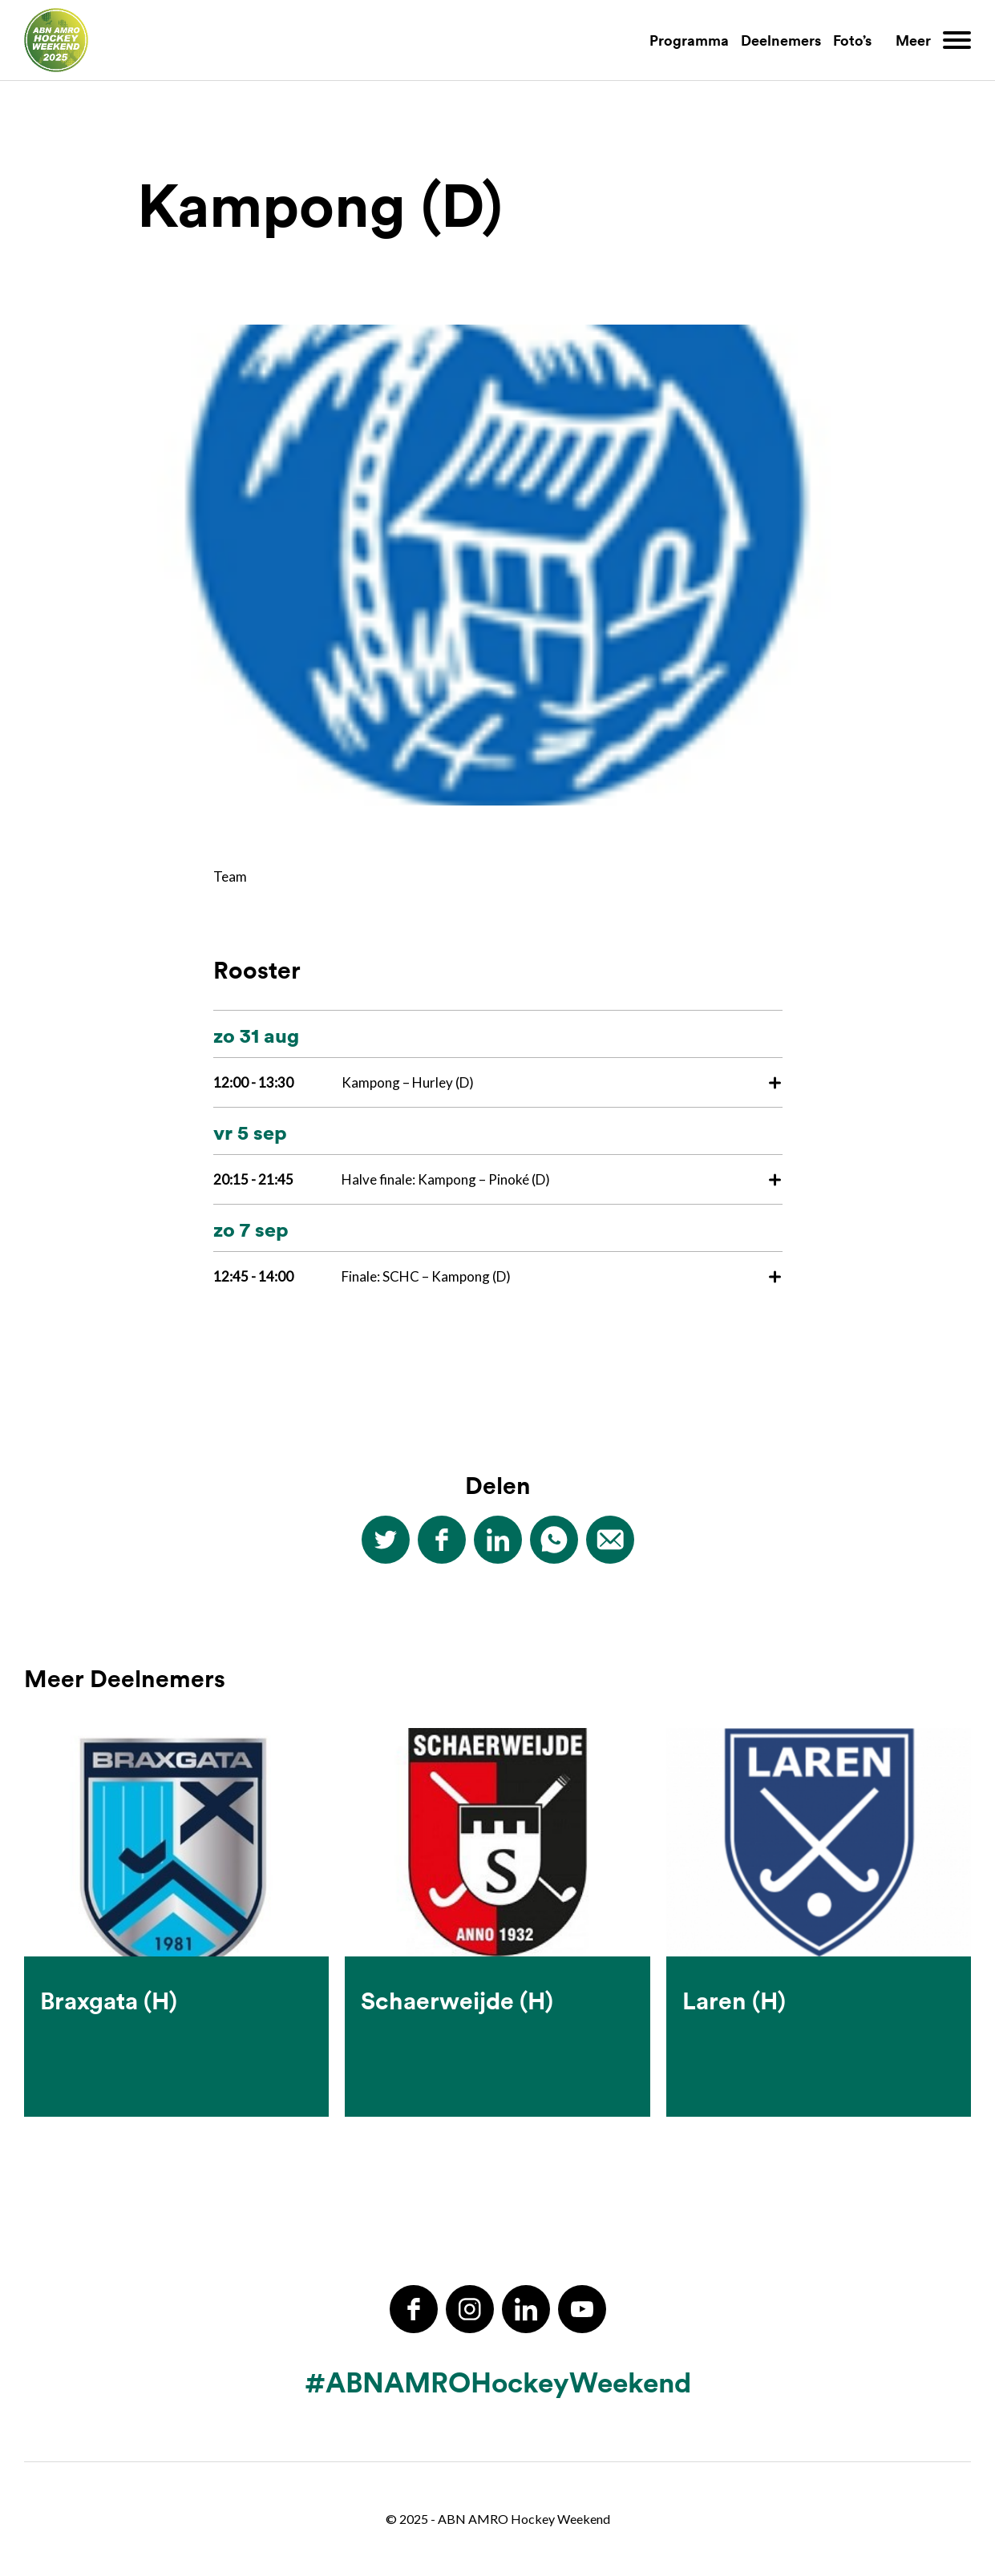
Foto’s (852, 40)
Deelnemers (781, 40)
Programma (689, 40)
